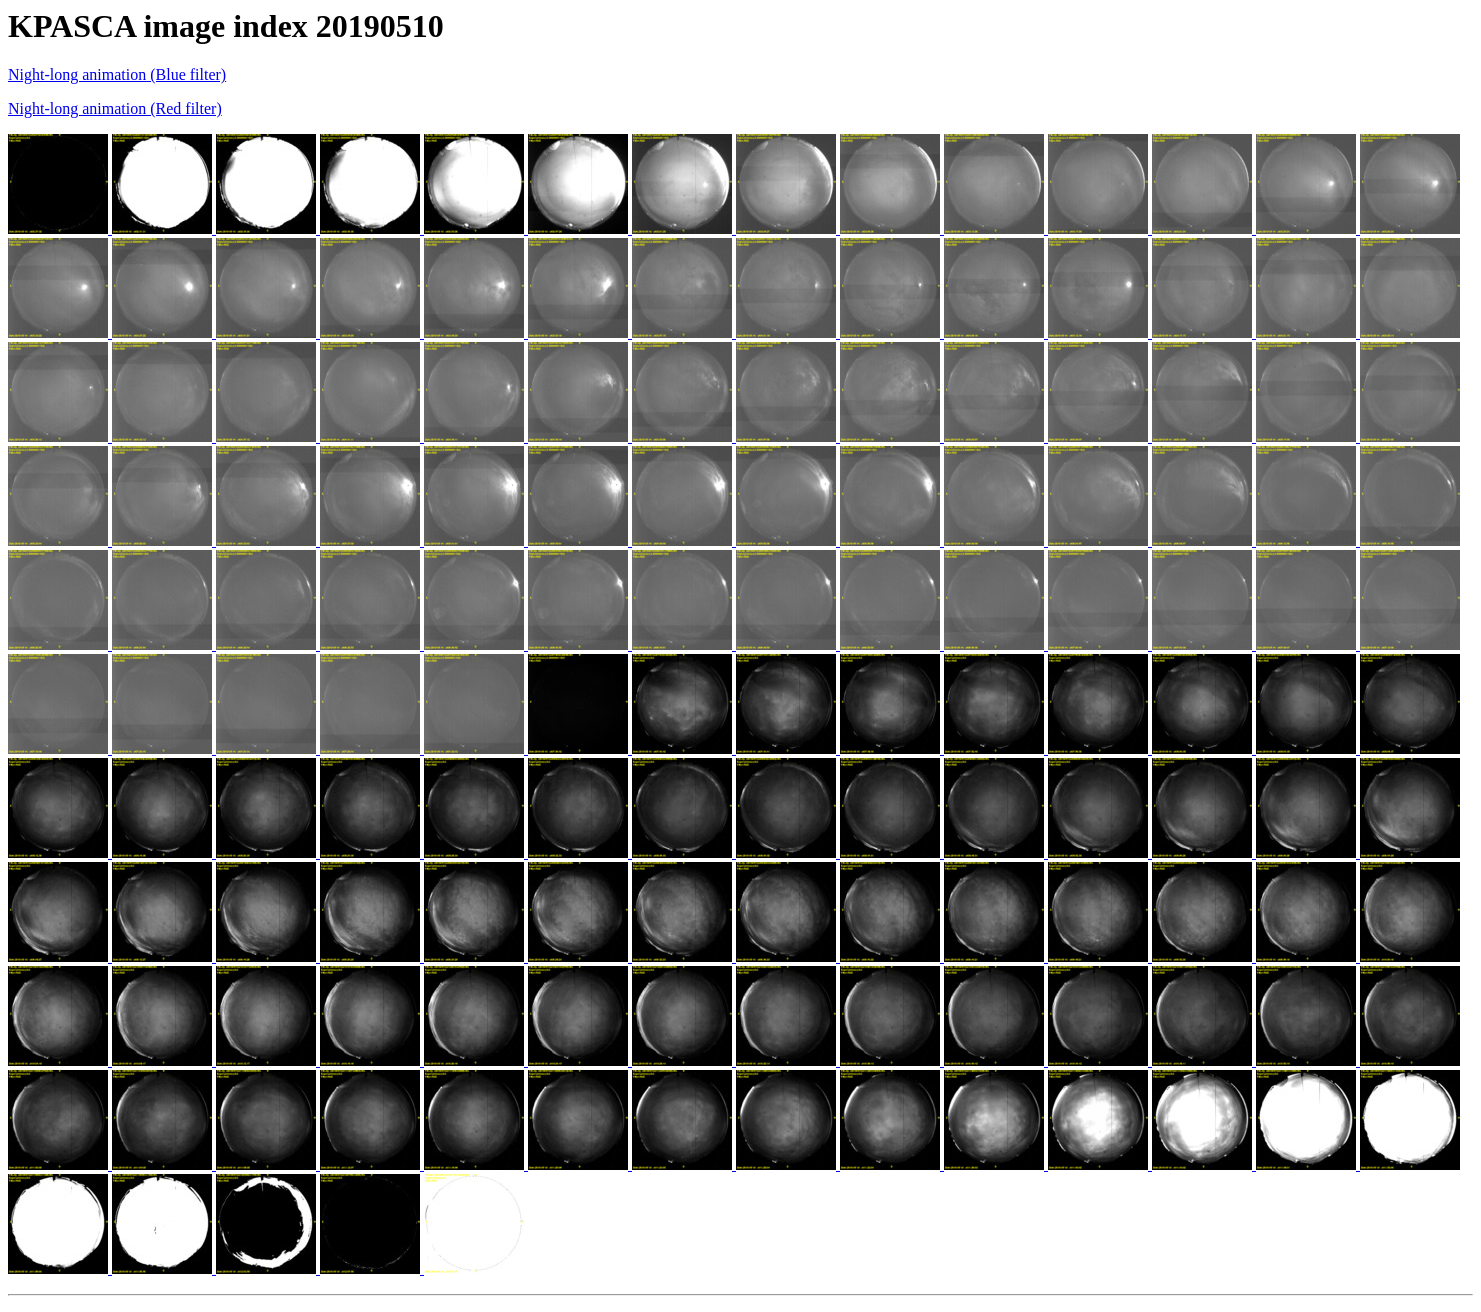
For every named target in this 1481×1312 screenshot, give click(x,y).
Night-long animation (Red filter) (115, 108)
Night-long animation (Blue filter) (117, 74)
